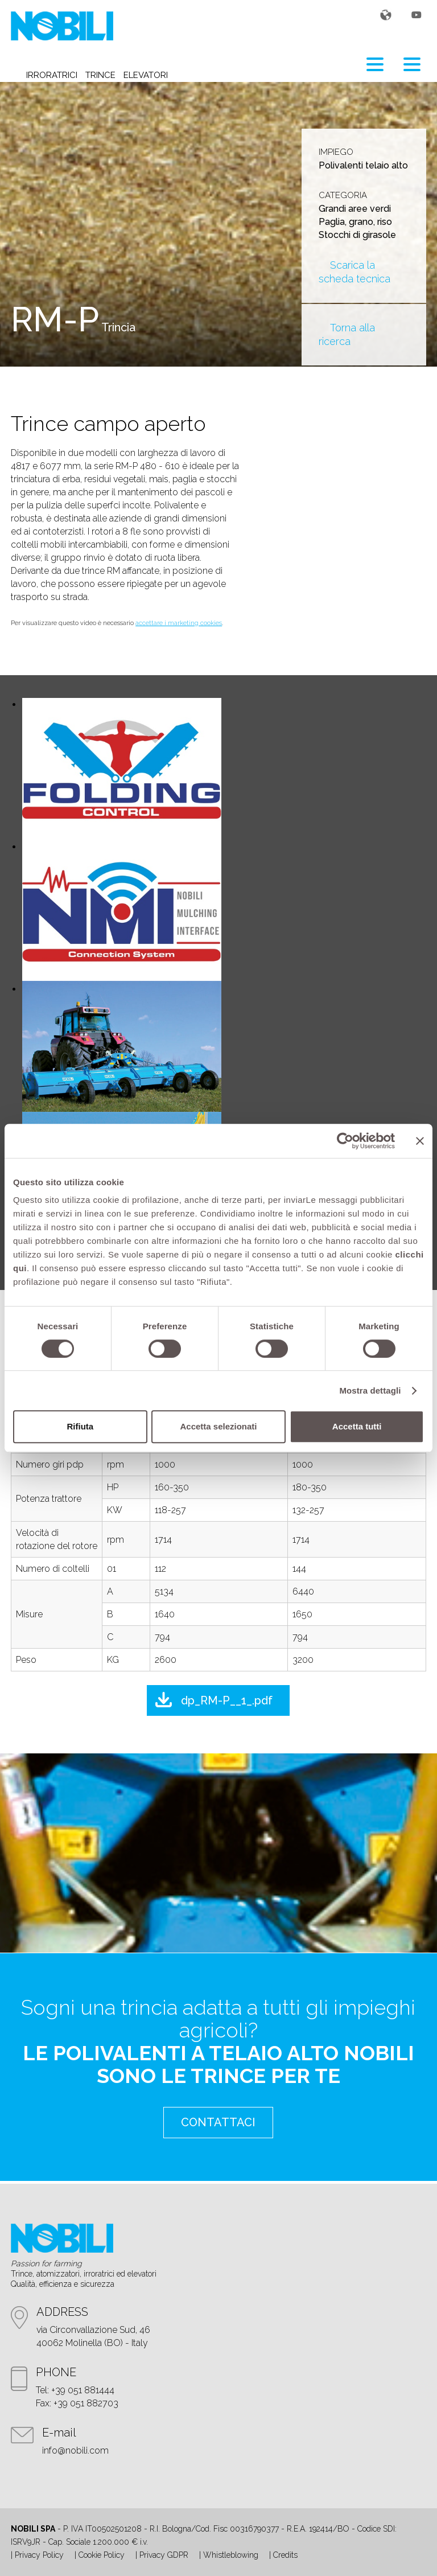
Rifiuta (80, 1426)
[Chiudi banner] (420, 1141)
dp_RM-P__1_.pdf (227, 1700)
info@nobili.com (75, 2450)
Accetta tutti (357, 1426)
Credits (285, 2554)
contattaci (218, 2122)
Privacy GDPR (163, 2554)
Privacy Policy (39, 2554)
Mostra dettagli (370, 1390)
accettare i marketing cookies (178, 623)
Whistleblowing (230, 2554)
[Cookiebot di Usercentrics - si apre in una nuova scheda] (345, 1140)
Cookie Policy (102, 2554)
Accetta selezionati (218, 1426)
